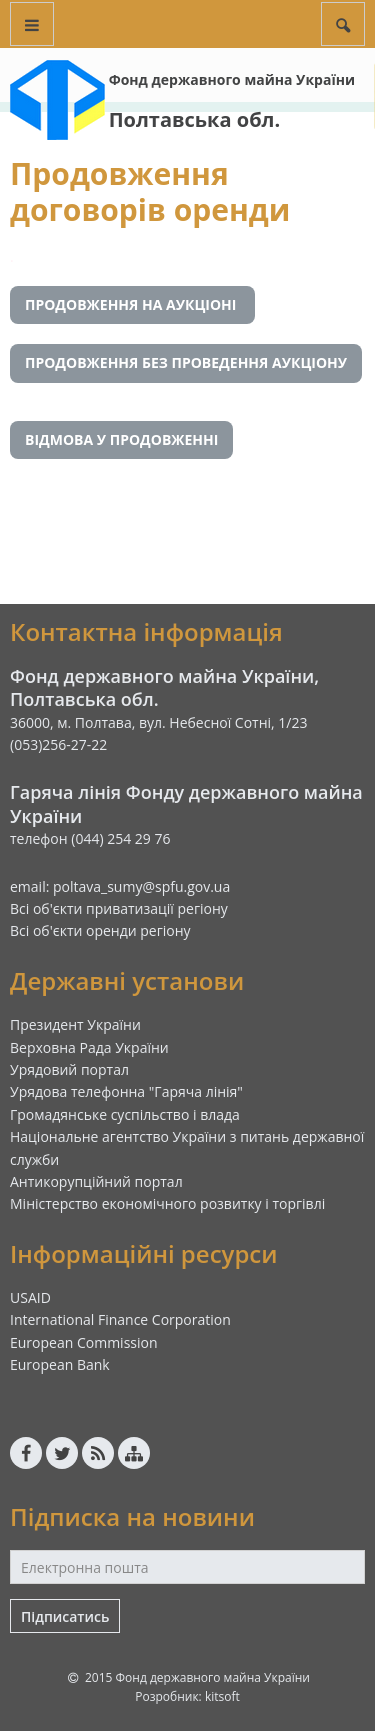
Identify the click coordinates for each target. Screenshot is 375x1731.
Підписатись (65, 1616)
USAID (30, 1297)
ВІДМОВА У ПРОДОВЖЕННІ (121, 439)
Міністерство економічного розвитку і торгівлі (167, 1203)
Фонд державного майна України (232, 79)
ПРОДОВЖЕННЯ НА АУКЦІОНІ (132, 304)
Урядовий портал (69, 1069)
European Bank (60, 1364)
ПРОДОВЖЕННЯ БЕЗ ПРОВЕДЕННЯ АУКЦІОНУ (186, 362)
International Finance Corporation (120, 1319)
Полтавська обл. (195, 119)
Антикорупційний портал (96, 1181)
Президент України (75, 1024)
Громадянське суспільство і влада (125, 1114)
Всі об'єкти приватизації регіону (119, 908)
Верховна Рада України (89, 1047)
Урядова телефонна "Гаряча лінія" (126, 1091)
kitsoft (222, 1696)
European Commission (84, 1342)
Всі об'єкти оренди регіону (100, 930)
